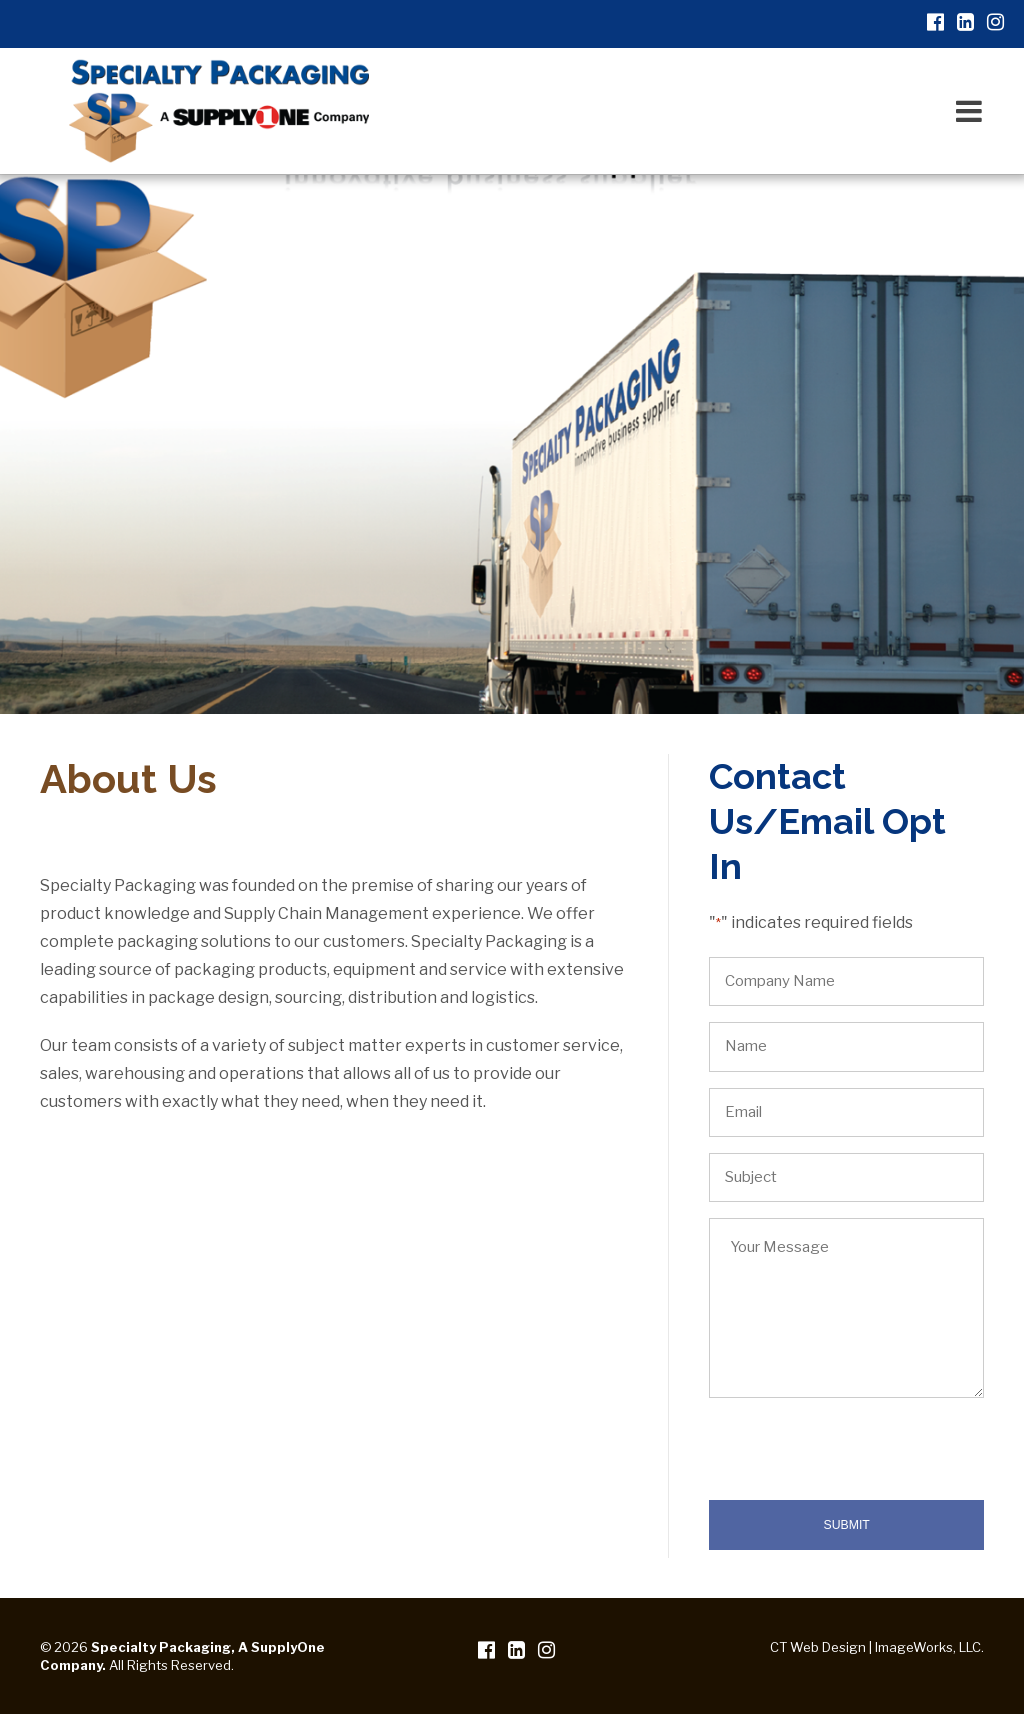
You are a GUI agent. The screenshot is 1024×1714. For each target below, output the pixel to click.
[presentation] (861, 1461)
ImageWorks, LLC (928, 1647)
